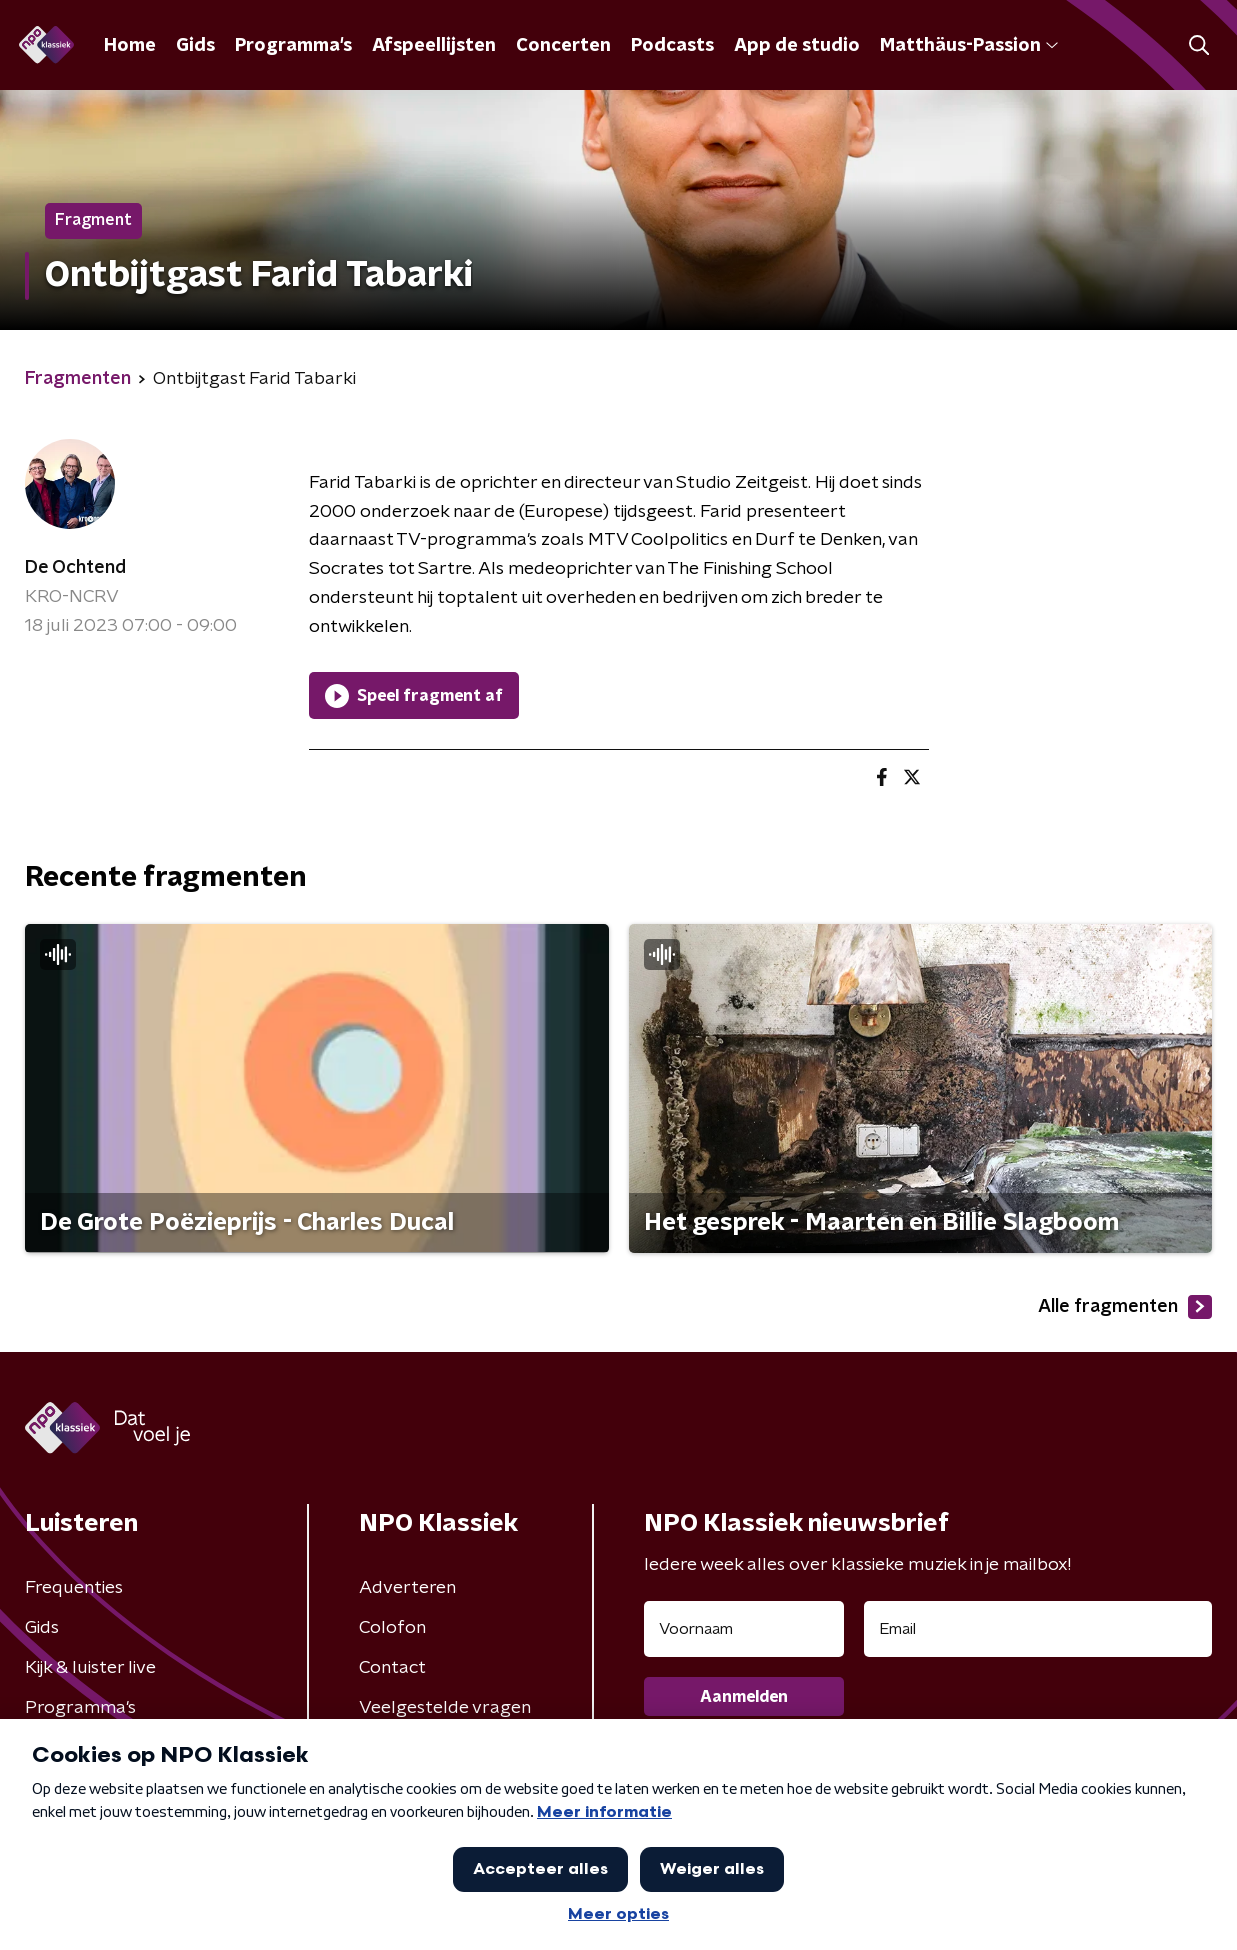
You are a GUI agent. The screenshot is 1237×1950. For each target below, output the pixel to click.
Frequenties (74, 1588)
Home (130, 46)
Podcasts (672, 46)
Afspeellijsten (434, 46)
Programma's (293, 46)
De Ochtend (75, 568)
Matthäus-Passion (969, 46)
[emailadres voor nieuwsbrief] (1038, 1629)
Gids (195, 46)
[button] (1199, 45)
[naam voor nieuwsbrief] (744, 1629)
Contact (392, 1668)
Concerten (563, 46)
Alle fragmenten (1125, 1307)
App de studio (797, 46)
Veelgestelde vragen (445, 1708)
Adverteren (407, 1588)
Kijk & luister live (90, 1668)
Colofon (392, 1628)
